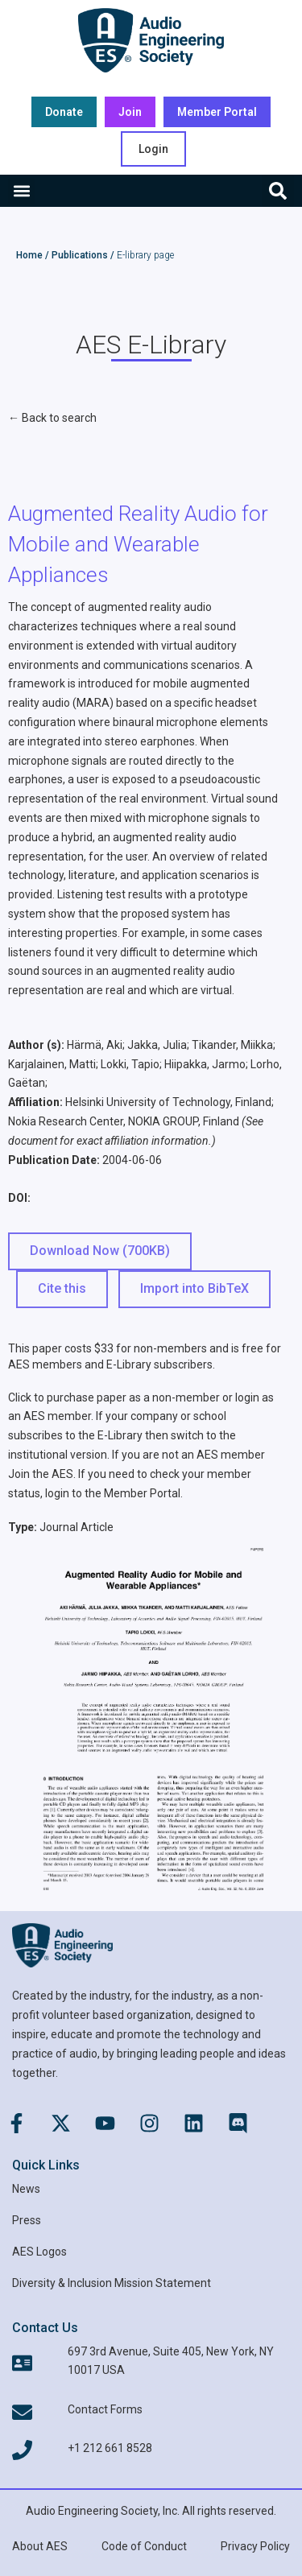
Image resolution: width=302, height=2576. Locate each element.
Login (153, 148)
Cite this (62, 1288)
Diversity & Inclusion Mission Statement (111, 2283)
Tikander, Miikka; (233, 1044)
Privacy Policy (255, 2546)
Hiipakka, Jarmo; (206, 1064)
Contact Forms (105, 2409)
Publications (80, 255)
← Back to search (52, 417)
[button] (21, 191)
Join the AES (40, 1474)
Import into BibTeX (194, 1288)
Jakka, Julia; (158, 1044)
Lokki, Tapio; (131, 1064)
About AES (40, 2546)
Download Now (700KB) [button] (100, 1250)
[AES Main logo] (150, 40)
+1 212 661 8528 (110, 2448)
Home (29, 255)
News (26, 2188)
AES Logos (39, 2251)
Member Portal (142, 1493)
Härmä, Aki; (96, 1044)
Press (26, 2220)
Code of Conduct (144, 2546)
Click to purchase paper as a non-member (114, 1397)
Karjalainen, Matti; (53, 1064)
